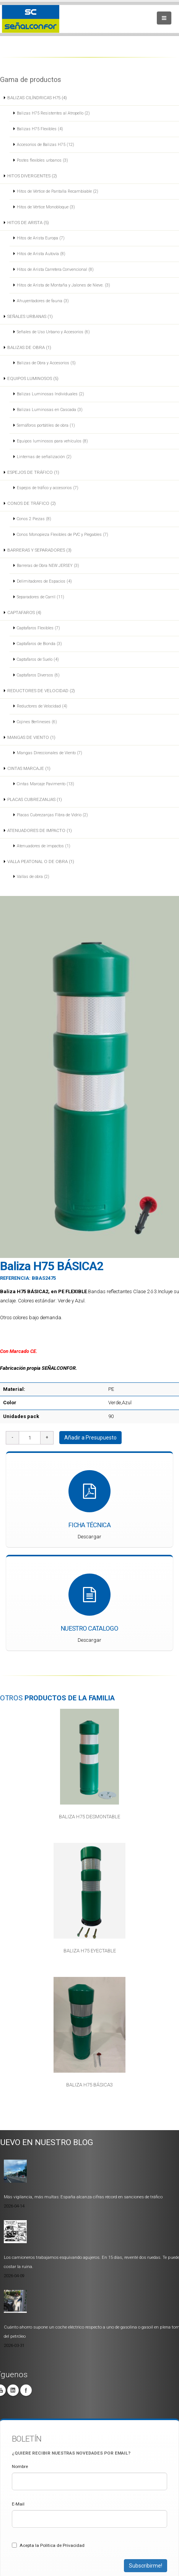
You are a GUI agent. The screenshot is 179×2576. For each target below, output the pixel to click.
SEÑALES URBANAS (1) (30, 316)
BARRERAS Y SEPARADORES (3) (39, 550)
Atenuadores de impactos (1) (43, 845)
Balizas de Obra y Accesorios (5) (46, 362)
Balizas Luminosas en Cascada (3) (50, 409)
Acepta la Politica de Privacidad (48, 2545)
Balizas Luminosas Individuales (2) (50, 393)
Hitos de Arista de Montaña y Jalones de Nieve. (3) (63, 285)
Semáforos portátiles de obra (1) (46, 425)
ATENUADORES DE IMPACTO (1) (39, 830)
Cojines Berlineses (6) (37, 721)
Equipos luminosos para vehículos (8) (52, 441)
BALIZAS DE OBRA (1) (29, 347)
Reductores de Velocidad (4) (42, 706)
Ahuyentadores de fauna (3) (43, 300)
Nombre (20, 2466)
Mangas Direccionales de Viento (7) (49, 752)
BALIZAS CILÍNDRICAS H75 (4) (37, 97)
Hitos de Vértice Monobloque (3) (46, 207)
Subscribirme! (145, 2566)
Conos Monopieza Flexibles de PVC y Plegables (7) (62, 534)
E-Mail (18, 2504)
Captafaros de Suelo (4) (38, 659)
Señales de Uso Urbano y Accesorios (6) (53, 331)
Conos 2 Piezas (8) (34, 518)
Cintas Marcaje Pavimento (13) (45, 783)
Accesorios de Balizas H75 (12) (45, 144)
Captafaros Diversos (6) (38, 675)
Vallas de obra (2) (33, 876)
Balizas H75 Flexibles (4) (40, 128)
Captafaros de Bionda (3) (39, 643)
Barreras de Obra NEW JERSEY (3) (48, 565)
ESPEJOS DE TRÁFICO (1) (33, 472)
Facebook (26, 2390)
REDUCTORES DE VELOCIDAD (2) (41, 690)
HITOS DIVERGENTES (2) (32, 176)
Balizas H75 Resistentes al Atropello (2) (53, 113)
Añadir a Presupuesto (90, 1438)
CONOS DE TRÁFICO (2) (31, 503)
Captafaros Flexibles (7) (38, 628)
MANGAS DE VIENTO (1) (31, 737)
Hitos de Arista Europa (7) (41, 238)
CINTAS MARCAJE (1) (28, 768)
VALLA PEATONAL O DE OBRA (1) (40, 861)
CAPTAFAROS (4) (24, 612)
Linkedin (13, 2390)
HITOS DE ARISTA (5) (28, 222)
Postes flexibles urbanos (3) (42, 160)
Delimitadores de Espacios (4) (44, 581)
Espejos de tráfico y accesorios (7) (47, 487)
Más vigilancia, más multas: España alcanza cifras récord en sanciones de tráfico (83, 2196)
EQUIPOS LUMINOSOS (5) (33, 378)
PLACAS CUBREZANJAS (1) (34, 799)
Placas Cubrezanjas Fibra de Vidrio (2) (52, 814)
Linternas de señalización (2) (44, 456)
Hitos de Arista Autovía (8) (41, 253)
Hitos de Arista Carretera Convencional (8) (55, 269)
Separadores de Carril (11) (40, 596)
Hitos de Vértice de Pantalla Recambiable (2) (57, 191)
